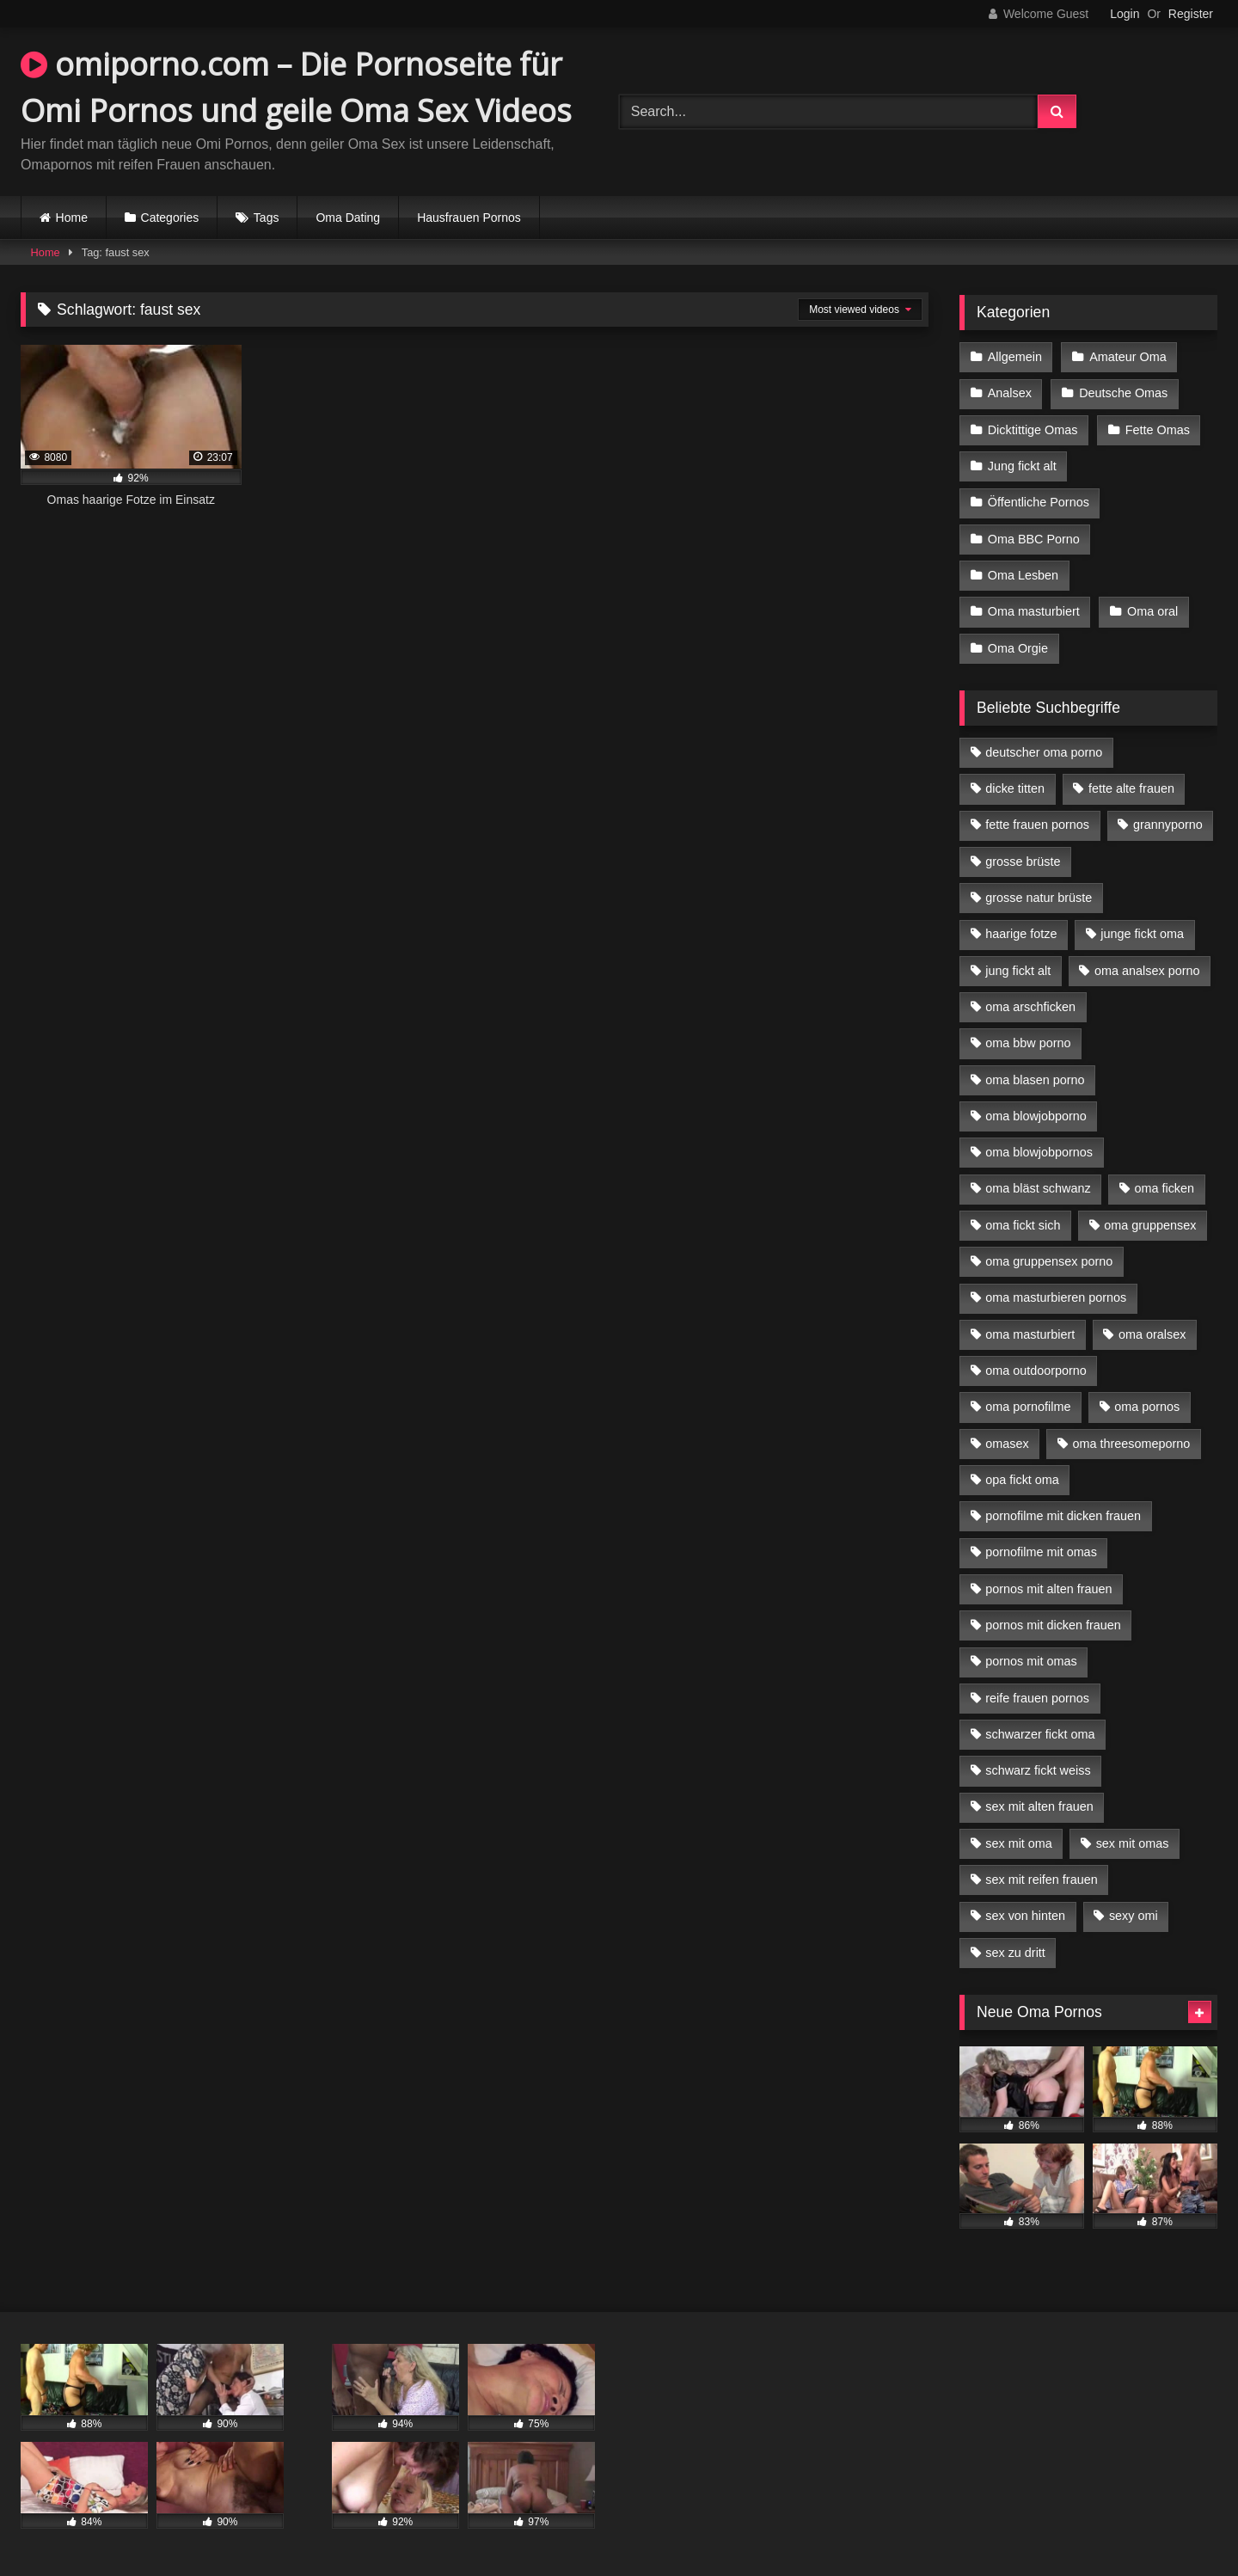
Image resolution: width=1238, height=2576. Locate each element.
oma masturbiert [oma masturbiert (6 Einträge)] (1030, 1333)
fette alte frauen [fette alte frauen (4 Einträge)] (1131, 788)
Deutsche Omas (1123, 393)
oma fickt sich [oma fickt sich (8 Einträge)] (1022, 1225)
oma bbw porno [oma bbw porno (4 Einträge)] (1027, 1043)
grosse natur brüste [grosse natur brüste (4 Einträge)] (1038, 898)
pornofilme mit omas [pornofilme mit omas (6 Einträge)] (1041, 1552)
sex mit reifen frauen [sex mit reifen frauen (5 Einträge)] (1041, 1879)
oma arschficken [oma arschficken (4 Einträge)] (1030, 1007)
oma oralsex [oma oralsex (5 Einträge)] (1152, 1333)
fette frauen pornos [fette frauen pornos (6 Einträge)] (1037, 824)
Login (1124, 14)
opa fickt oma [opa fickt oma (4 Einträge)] (1022, 1480)
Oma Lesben (1023, 575)
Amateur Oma (1128, 357)
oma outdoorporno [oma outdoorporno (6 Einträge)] (1036, 1370)
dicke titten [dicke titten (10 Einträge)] (1015, 788)
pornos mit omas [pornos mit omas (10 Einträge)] (1030, 1661)
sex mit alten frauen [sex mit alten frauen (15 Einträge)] (1039, 1806)
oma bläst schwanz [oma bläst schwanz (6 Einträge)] (1037, 1188)
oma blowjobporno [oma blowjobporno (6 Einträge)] (1036, 1116)
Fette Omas (1157, 430)
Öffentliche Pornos (1038, 502)
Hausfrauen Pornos (469, 217)
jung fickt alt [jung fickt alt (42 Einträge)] (1018, 971)
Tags (266, 217)
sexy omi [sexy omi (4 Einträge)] (1133, 1916)
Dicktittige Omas (1033, 430)
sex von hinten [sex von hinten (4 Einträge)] (1025, 1916)
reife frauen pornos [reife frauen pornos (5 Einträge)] (1037, 1697)
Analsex (1010, 393)
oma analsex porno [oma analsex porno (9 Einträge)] (1146, 971)
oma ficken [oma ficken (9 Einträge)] (1164, 1188)
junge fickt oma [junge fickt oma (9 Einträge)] (1142, 934)
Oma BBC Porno (1034, 538)
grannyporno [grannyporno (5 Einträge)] (1168, 824)
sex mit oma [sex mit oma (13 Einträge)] (1018, 1843)
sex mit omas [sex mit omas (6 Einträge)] (1132, 1843)
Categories (170, 217)
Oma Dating (348, 217)
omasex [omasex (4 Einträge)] (1006, 1443)
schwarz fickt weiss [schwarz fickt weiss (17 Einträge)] (1037, 1770)
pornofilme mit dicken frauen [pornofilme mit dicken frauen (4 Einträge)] (1063, 1516)
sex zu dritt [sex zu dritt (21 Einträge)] (1015, 1953)
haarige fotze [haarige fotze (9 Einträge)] (1021, 934)
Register (1190, 14)
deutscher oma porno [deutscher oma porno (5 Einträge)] (1043, 752)
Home (72, 217)
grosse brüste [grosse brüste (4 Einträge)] (1022, 861)
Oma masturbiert (1034, 611)
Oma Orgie (1018, 647)
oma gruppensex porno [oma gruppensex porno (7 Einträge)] (1048, 1261)
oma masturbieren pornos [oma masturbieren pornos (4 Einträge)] (1055, 1297)
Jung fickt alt (1022, 466)
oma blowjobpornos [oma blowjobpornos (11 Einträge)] (1039, 1152)
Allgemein (1015, 357)
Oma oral (1152, 611)
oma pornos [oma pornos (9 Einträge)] (1147, 1407)
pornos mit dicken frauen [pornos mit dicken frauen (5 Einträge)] (1053, 1625)
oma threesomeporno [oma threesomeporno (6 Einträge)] (1131, 1443)
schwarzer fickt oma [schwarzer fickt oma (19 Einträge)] (1039, 1734)
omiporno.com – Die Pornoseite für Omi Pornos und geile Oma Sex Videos (296, 87)
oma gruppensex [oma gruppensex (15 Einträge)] (1150, 1225)
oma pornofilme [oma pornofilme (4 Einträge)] (1027, 1407)
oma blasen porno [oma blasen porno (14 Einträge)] (1034, 1079)
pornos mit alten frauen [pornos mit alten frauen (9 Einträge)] (1048, 1589)
